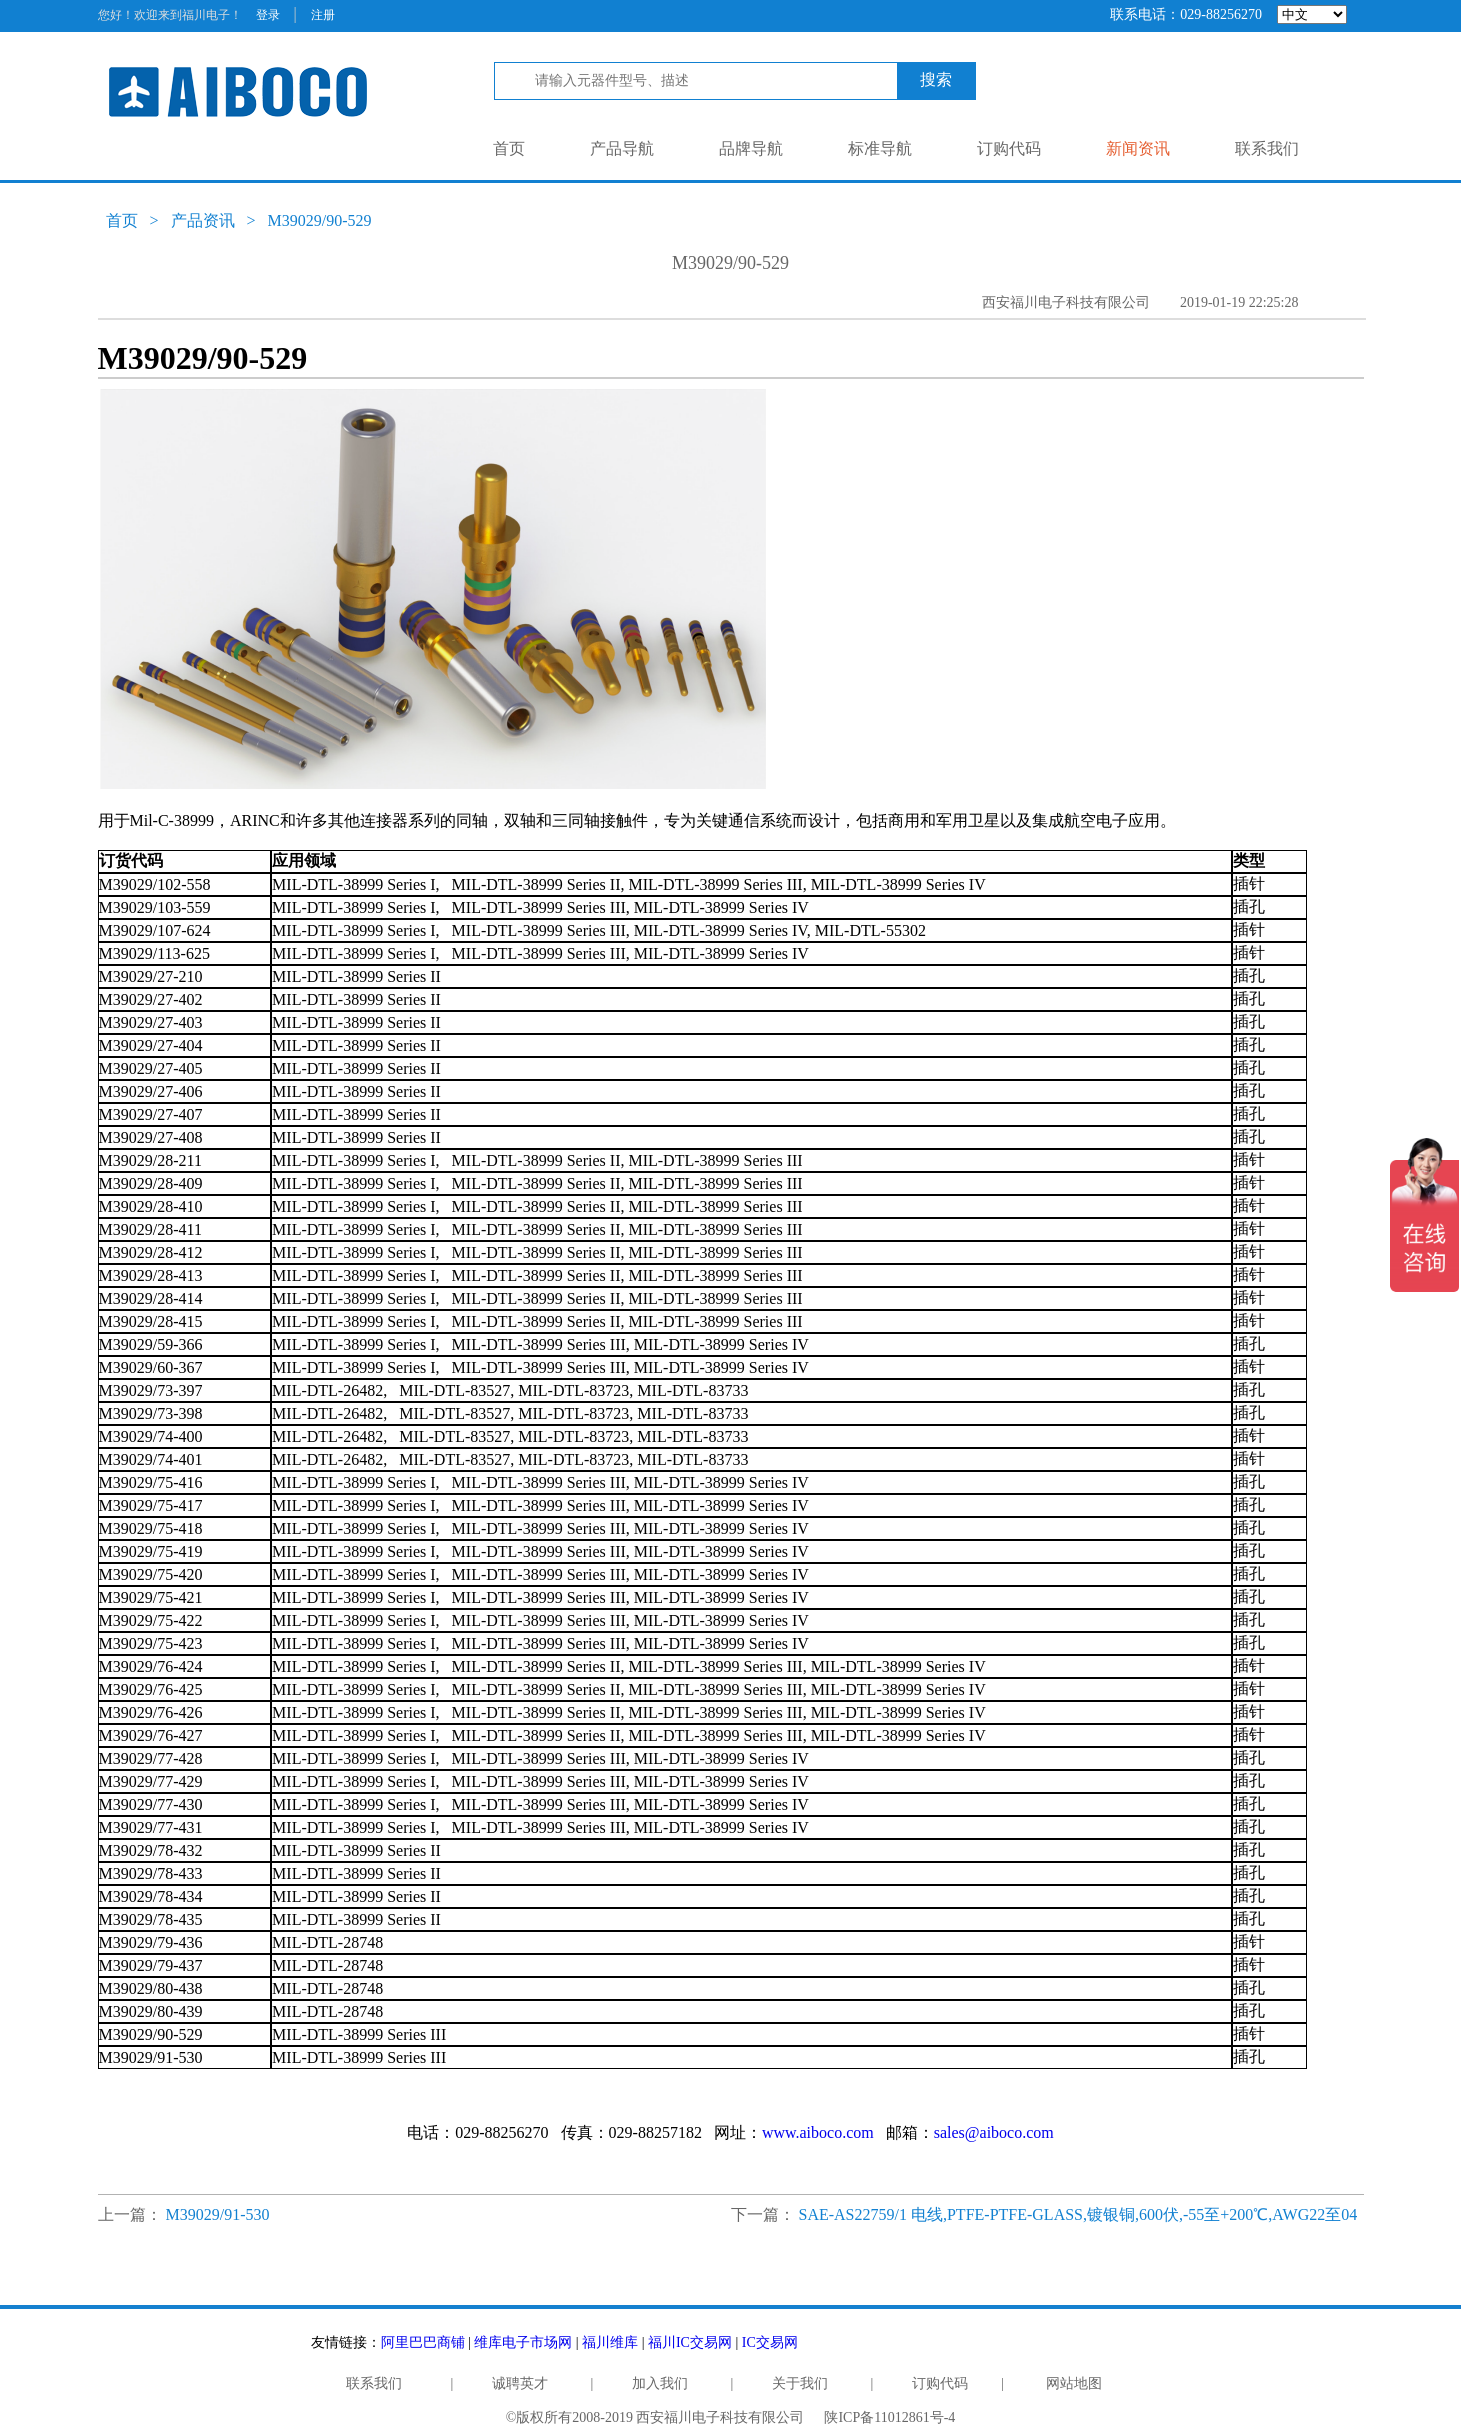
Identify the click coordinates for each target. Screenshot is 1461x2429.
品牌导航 (751, 148)
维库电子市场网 (523, 2342)
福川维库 (610, 2342)
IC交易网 (770, 2342)
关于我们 (800, 2383)
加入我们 (660, 2383)
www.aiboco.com (818, 2132)
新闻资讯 (1138, 148)
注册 (323, 15)
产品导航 (622, 148)
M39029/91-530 (218, 2214)
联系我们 (1267, 148)
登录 (268, 15)
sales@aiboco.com (994, 2132)
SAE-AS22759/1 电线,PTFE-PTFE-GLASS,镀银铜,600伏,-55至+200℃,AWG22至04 (1078, 2214)
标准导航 (880, 148)
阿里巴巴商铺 (423, 2342)
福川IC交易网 (690, 2342)
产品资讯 (203, 220)
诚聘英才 (520, 2383)
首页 (509, 148)
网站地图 (1074, 2383)
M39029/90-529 (320, 220)
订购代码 (1009, 148)
